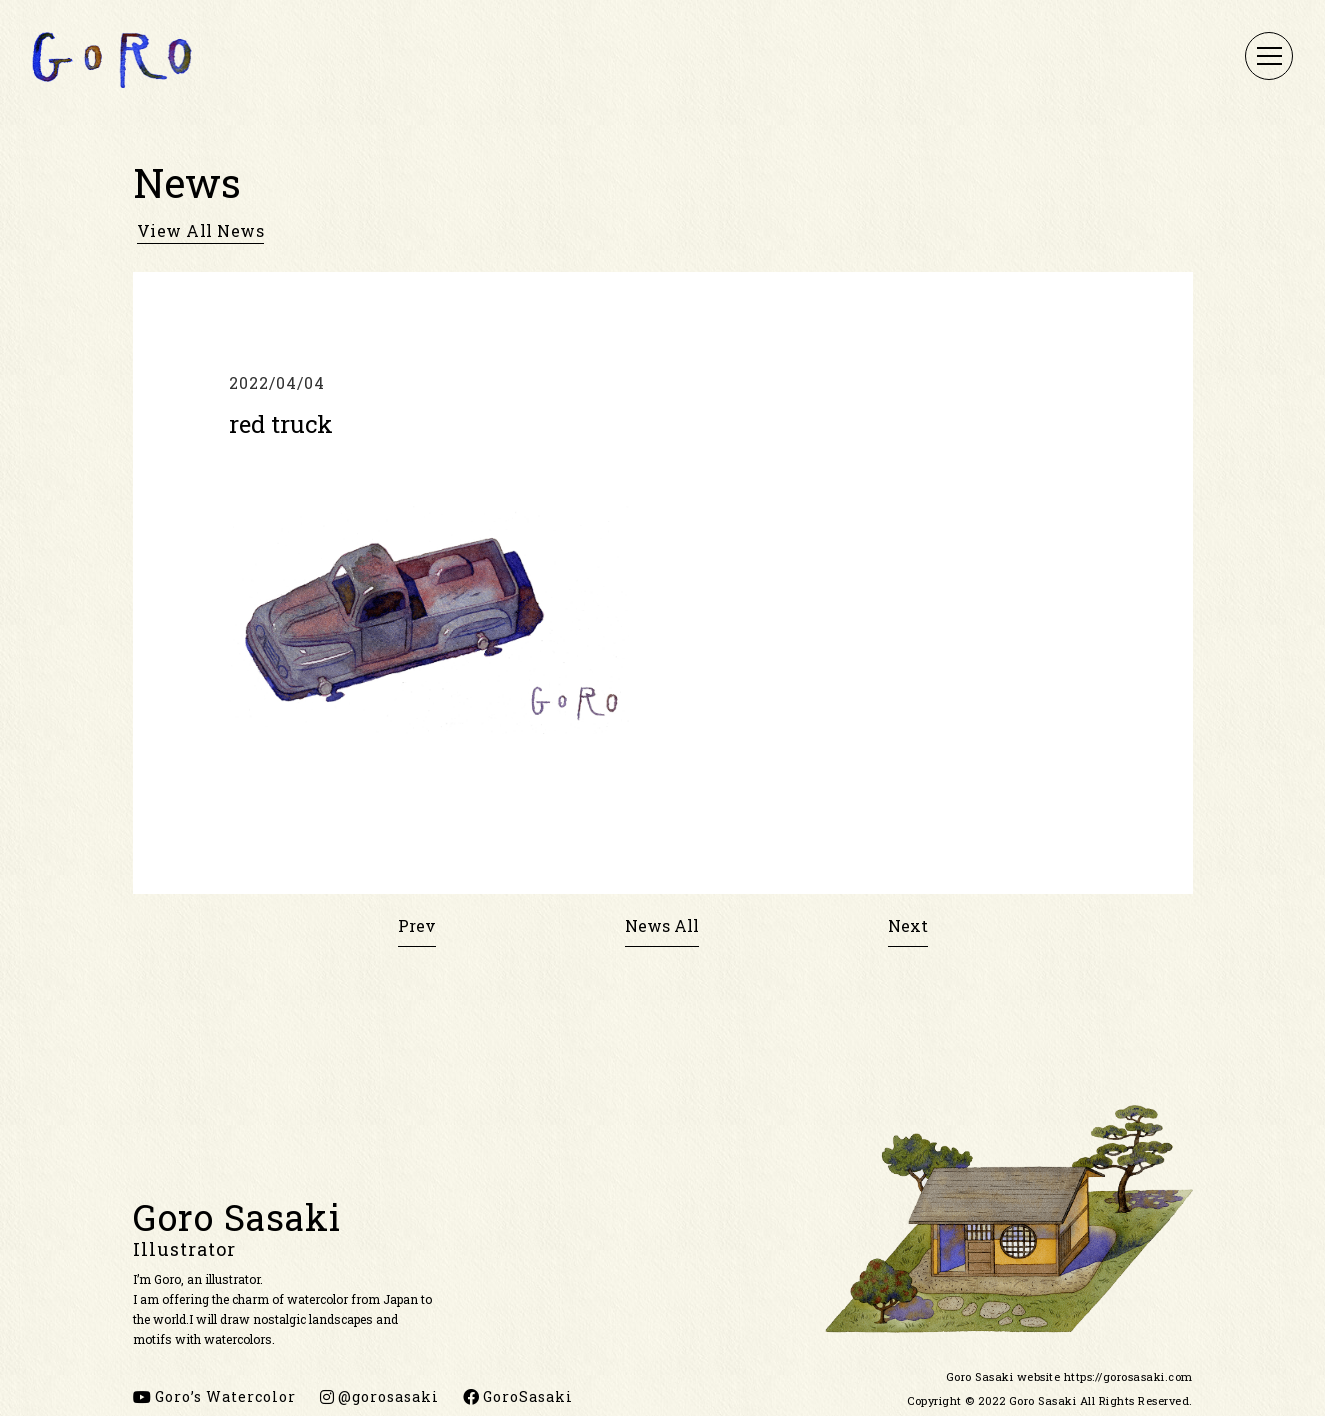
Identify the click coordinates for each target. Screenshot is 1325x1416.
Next (908, 925)
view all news (201, 231)
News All (662, 925)
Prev (417, 925)
